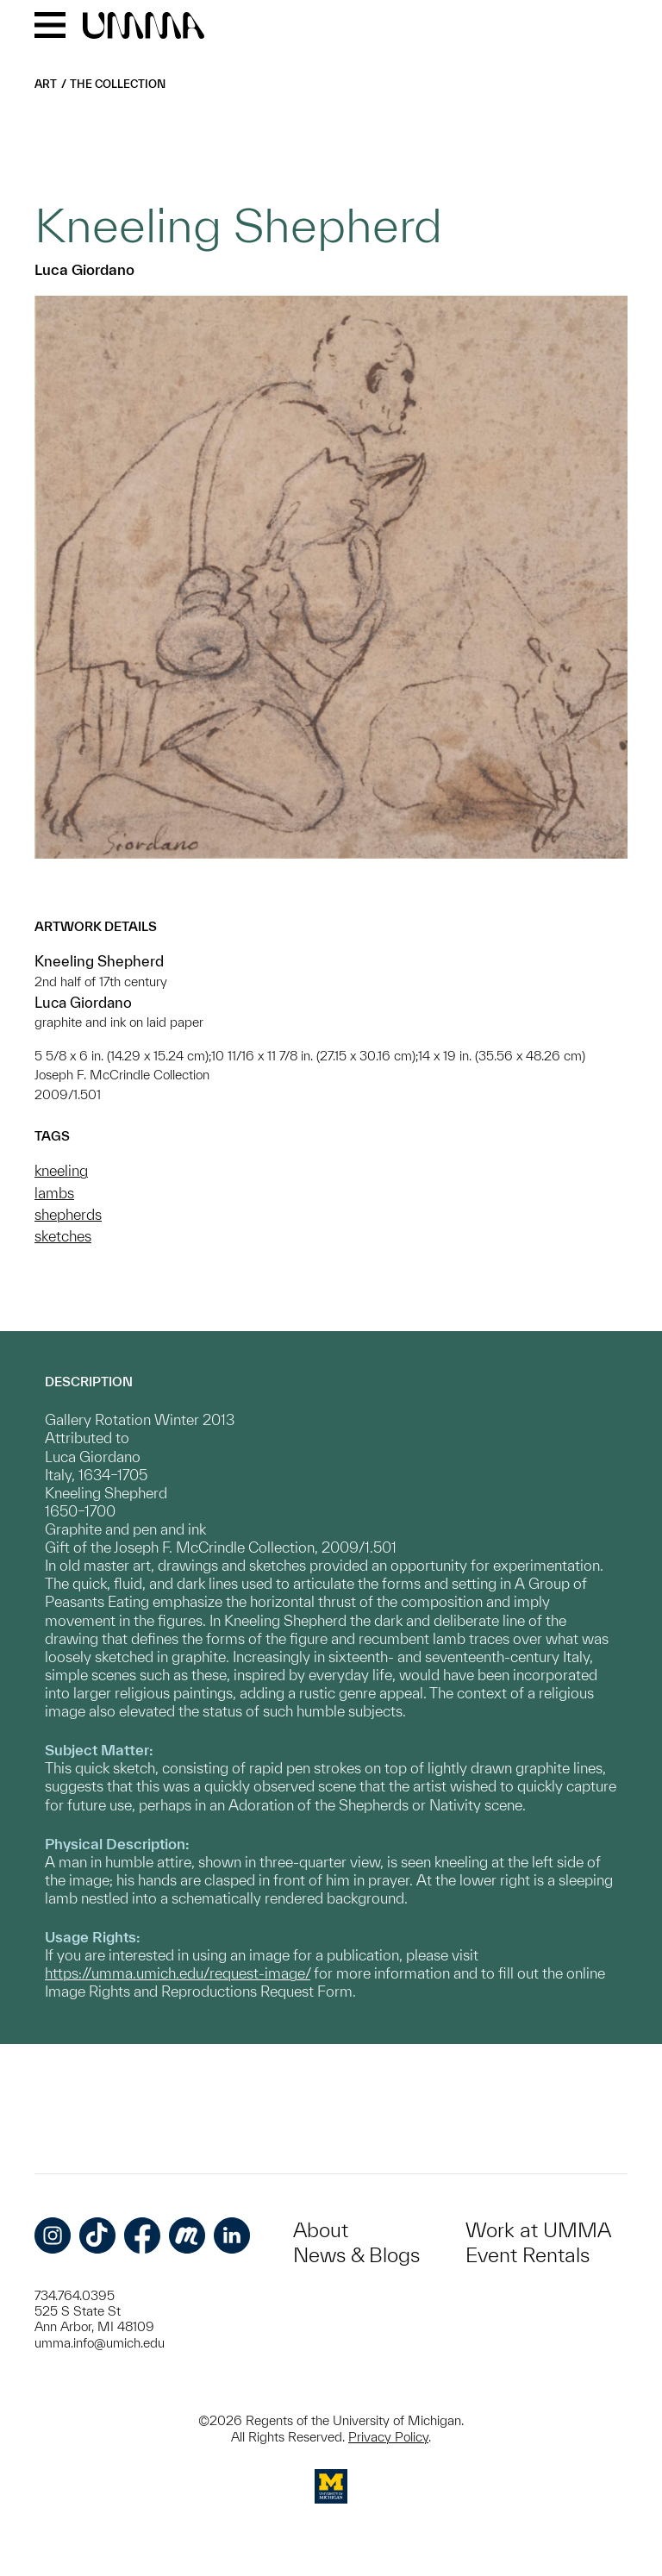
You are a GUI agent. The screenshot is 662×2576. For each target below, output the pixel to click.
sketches (62, 1236)
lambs (54, 1193)
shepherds (68, 1214)
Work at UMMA (538, 2229)
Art (45, 84)
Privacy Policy (388, 2436)
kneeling (61, 1170)
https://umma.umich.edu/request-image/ (177, 1973)
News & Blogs (356, 2255)
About (320, 2229)
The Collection (118, 84)
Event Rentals (527, 2255)
